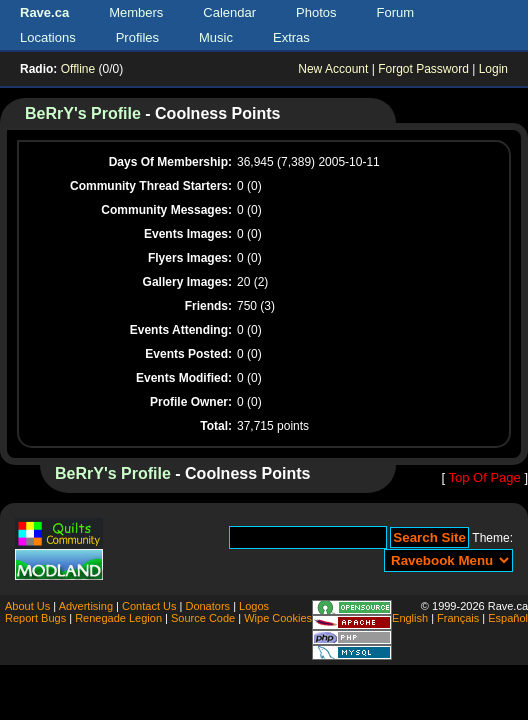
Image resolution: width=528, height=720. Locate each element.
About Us (27, 606)
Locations (48, 37)
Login (493, 69)
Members (136, 12)
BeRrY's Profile (83, 113)
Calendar (229, 12)
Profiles (137, 37)
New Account (333, 69)
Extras (291, 37)
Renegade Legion (118, 618)
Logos (254, 606)
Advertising (86, 606)
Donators (207, 606)
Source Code (203, 618)
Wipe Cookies (278, 618)
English (410, 618)
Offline (78, 69)
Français (458, 618)
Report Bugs (35, 618)
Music (216, 37)
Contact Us (149, 606)
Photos (316, 12)
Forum (396, 12)
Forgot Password (423, 69)
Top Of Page (484, 477)
